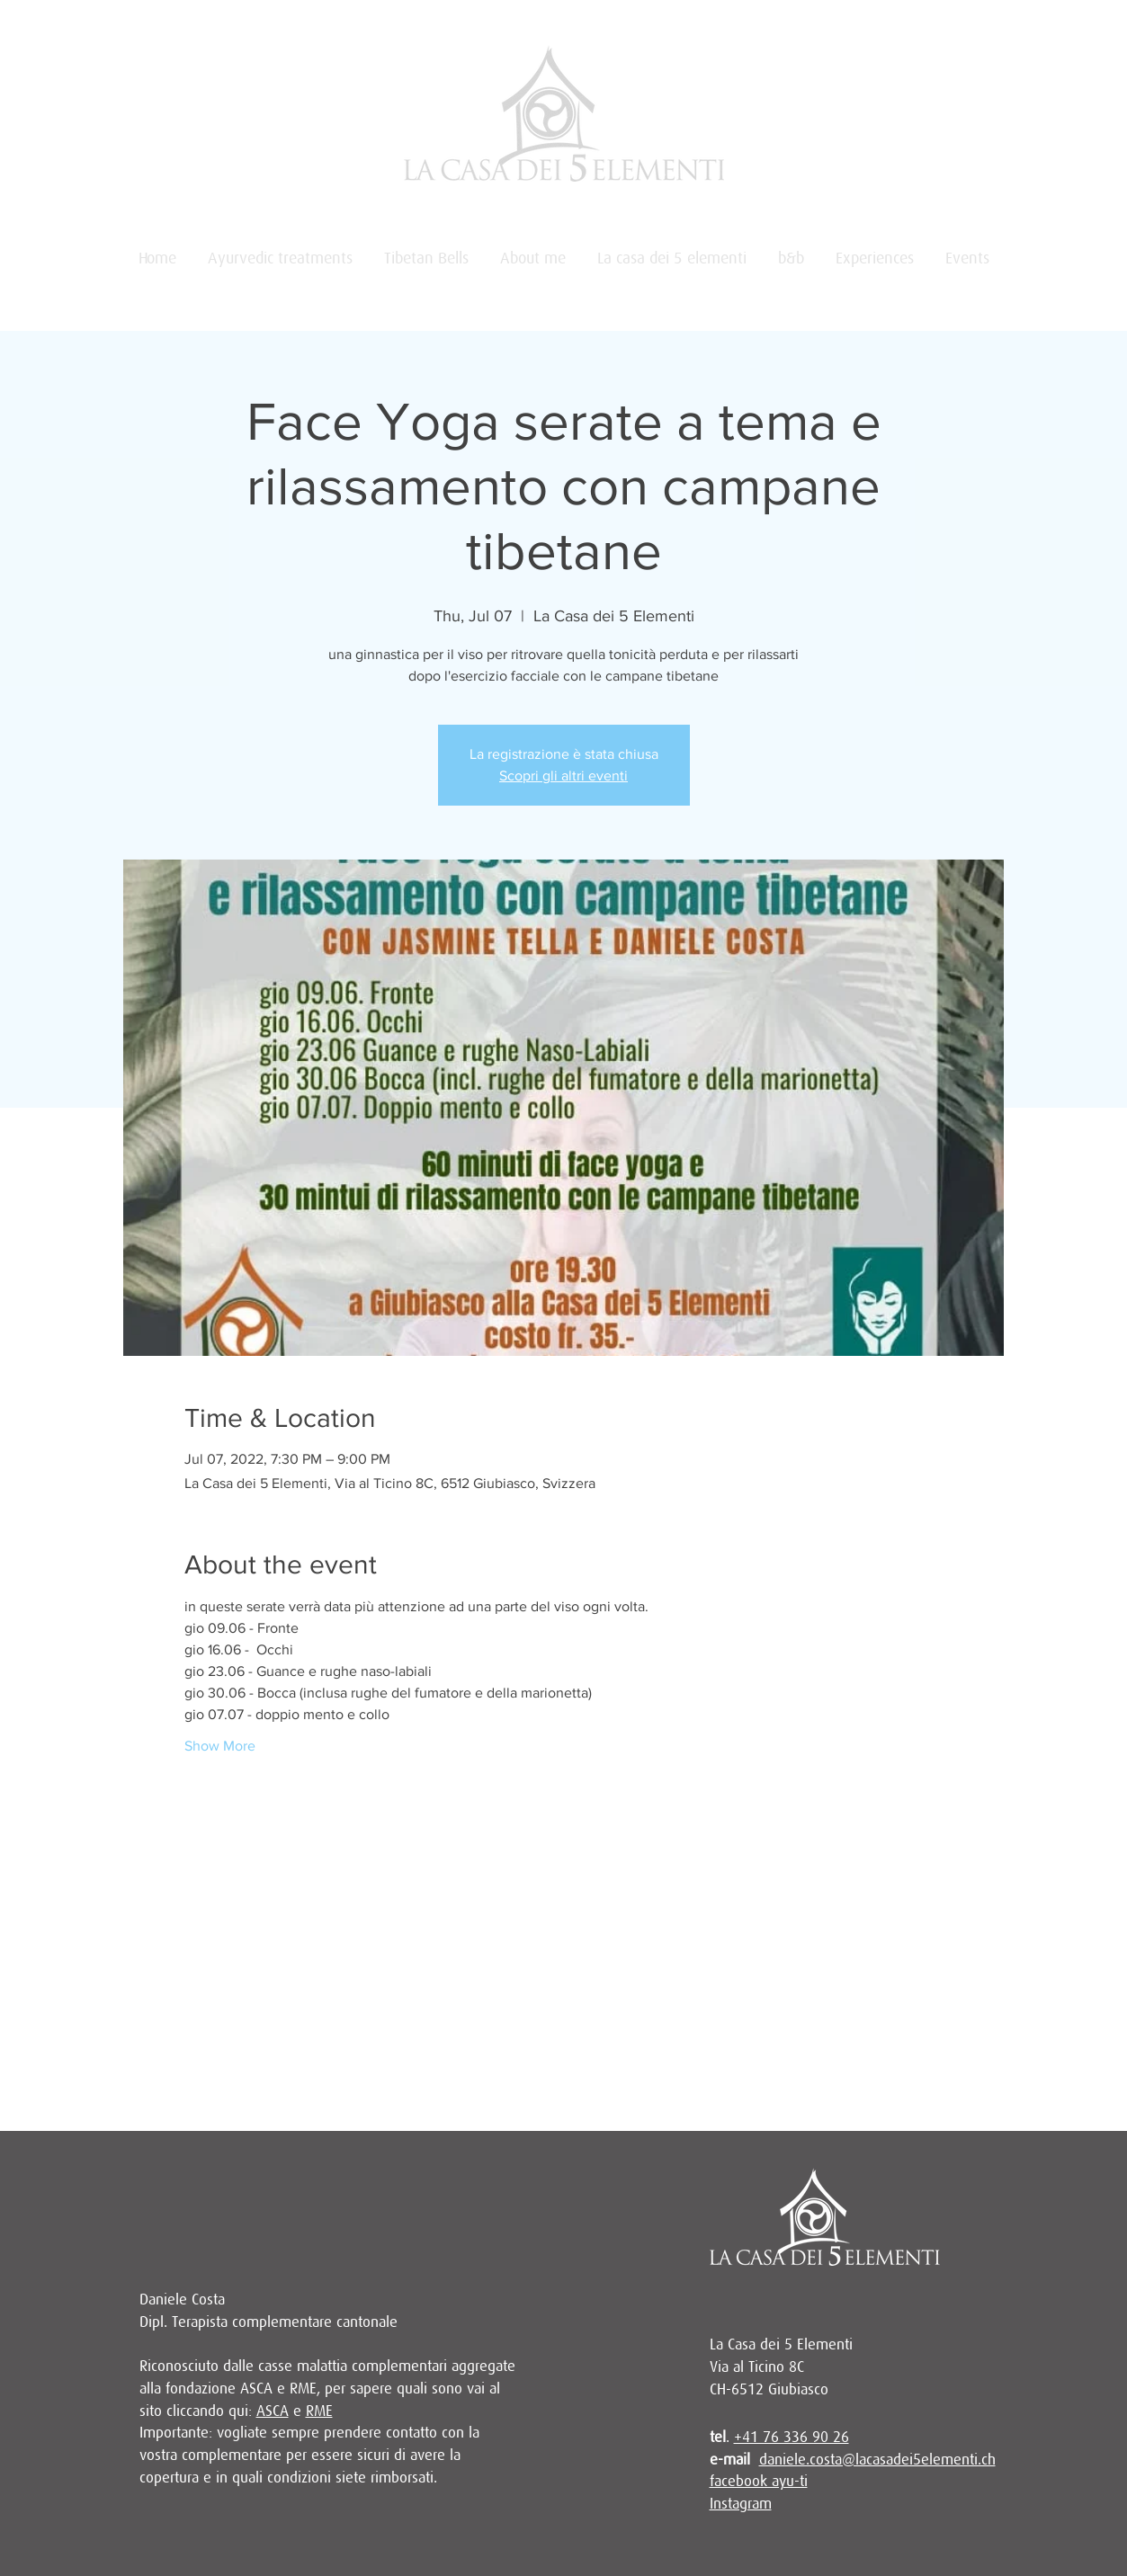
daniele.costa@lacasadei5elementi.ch (877, 2459)
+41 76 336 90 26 (791, 2437)
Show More (219, 1745)
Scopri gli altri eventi (563, 775)
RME (319, 2411)
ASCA (272, 2411)
